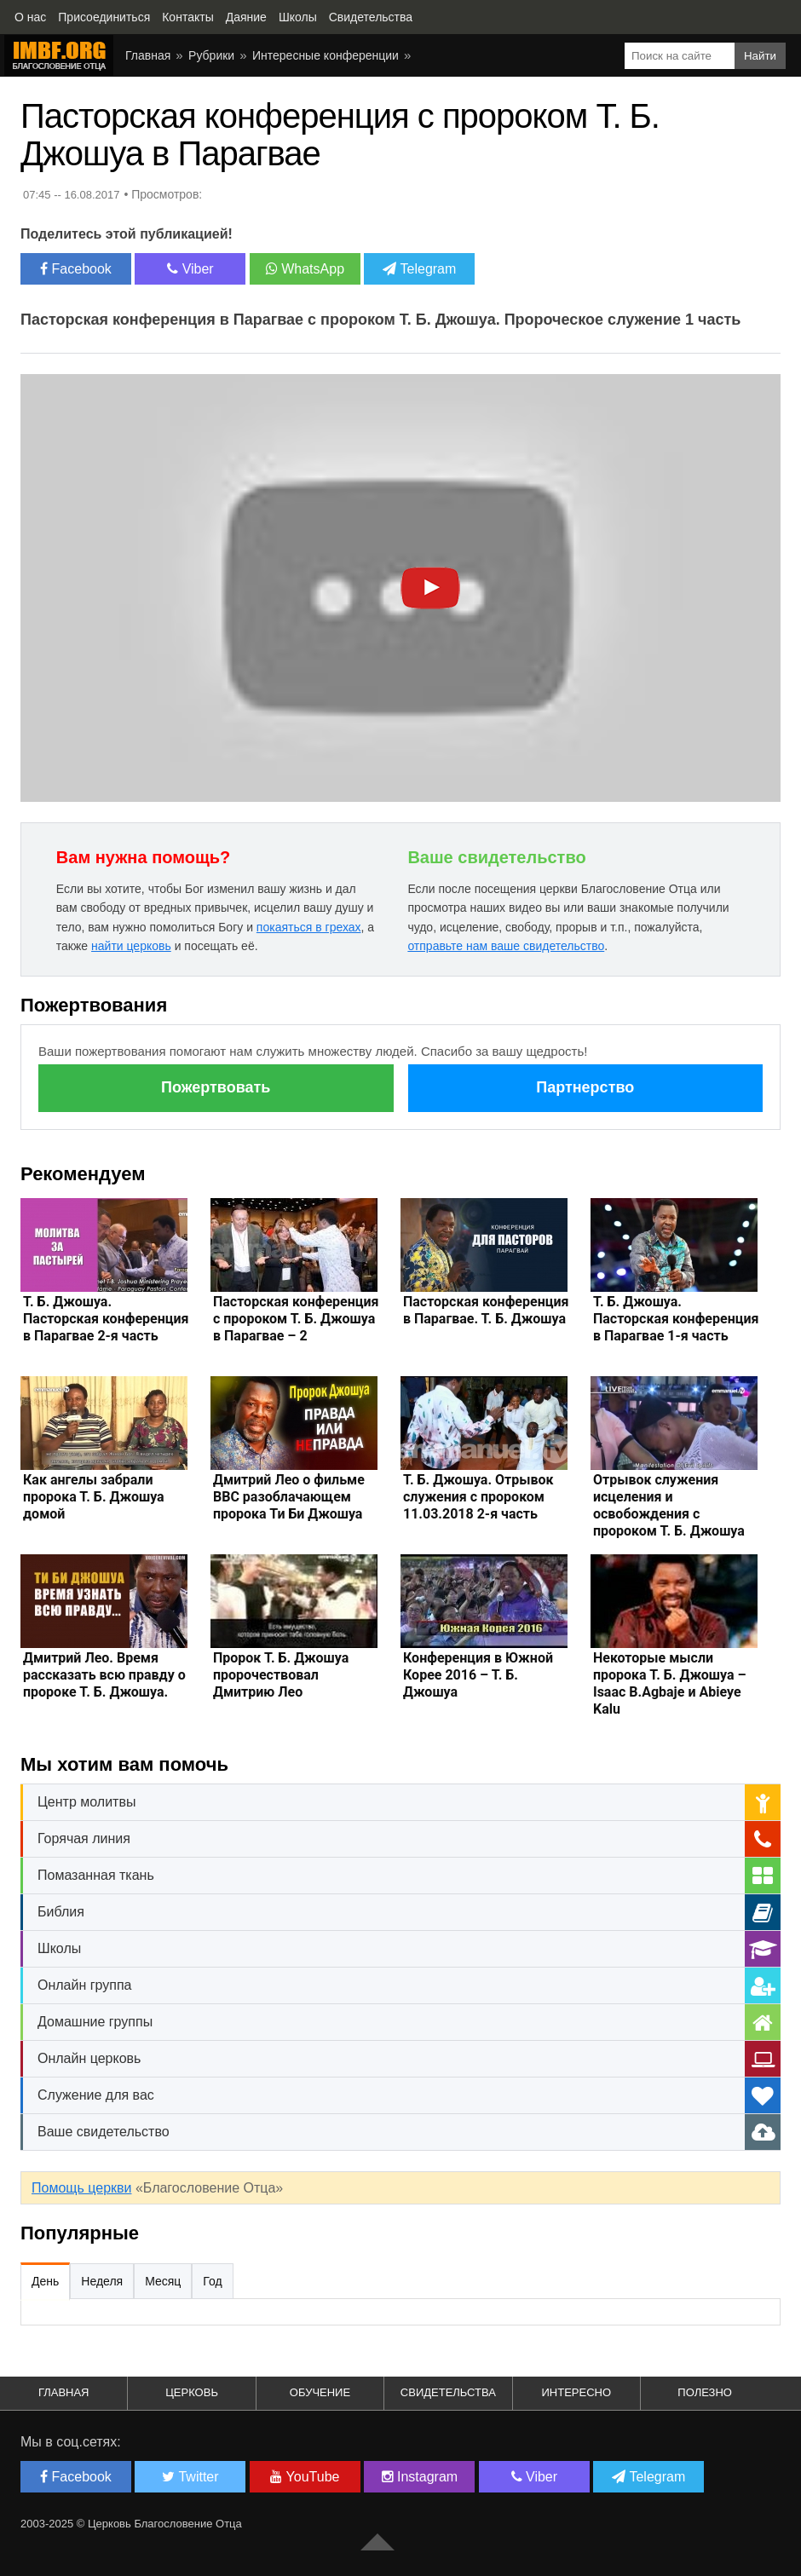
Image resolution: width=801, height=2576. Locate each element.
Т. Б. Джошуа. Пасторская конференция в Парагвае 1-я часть (676, 1319)
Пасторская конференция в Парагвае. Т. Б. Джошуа (486, 1310)
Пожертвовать (215, 1087)
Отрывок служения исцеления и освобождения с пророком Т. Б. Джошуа (669, 1505)
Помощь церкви (81, 2188)
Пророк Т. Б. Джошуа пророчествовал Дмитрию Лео (281, 1675)
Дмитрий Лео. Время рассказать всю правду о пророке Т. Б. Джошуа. (104, 1675)
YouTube (304, 2476)
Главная (147, 55)
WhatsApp (305, 269)
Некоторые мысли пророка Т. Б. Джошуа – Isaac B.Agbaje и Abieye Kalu (669, 1683)
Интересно (576, 2392)
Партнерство (585, 1087)
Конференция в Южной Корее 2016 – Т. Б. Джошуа (478, 1675)
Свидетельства (448, 2392)
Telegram (419, 269)
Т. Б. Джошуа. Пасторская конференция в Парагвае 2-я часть (106, 1319)
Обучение (320, 2392)
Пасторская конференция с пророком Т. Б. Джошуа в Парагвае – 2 (296, 1319)
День (45, 2281)
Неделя (102, 2281)
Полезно (704, 2392)
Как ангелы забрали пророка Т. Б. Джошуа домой (93, 1497)
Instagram (420, 2476)
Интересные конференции (325, 55)
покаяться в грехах (308, 927)
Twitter (190, 2476)
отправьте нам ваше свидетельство (505, 946)
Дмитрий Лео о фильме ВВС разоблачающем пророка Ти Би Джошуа (289, 1497)
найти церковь (131, 946)
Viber (190, 269)
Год (212, 2281)
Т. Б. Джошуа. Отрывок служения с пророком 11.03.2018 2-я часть (478, 1497)
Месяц (163, 2281)
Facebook (76, 269)
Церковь (191, 2392)
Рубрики (211, 55)
